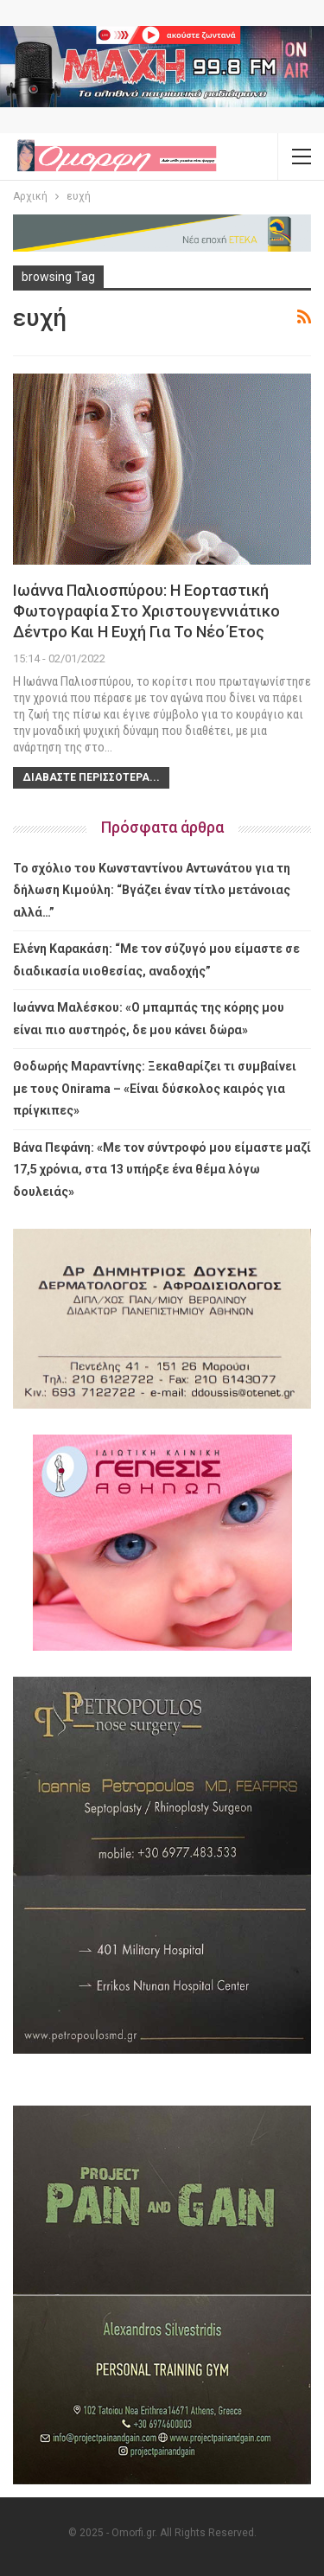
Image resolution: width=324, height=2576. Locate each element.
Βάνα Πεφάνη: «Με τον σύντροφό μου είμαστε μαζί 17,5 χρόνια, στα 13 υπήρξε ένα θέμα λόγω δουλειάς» (162, 1170)
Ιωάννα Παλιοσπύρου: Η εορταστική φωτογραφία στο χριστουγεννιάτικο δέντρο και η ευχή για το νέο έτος (146, 611)
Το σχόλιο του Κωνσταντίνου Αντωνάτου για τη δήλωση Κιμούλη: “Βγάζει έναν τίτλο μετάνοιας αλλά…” (151, 890)
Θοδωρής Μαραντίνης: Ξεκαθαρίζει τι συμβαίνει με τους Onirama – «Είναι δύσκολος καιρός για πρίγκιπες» (154, 1088)
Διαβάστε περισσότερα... (91, 777)
